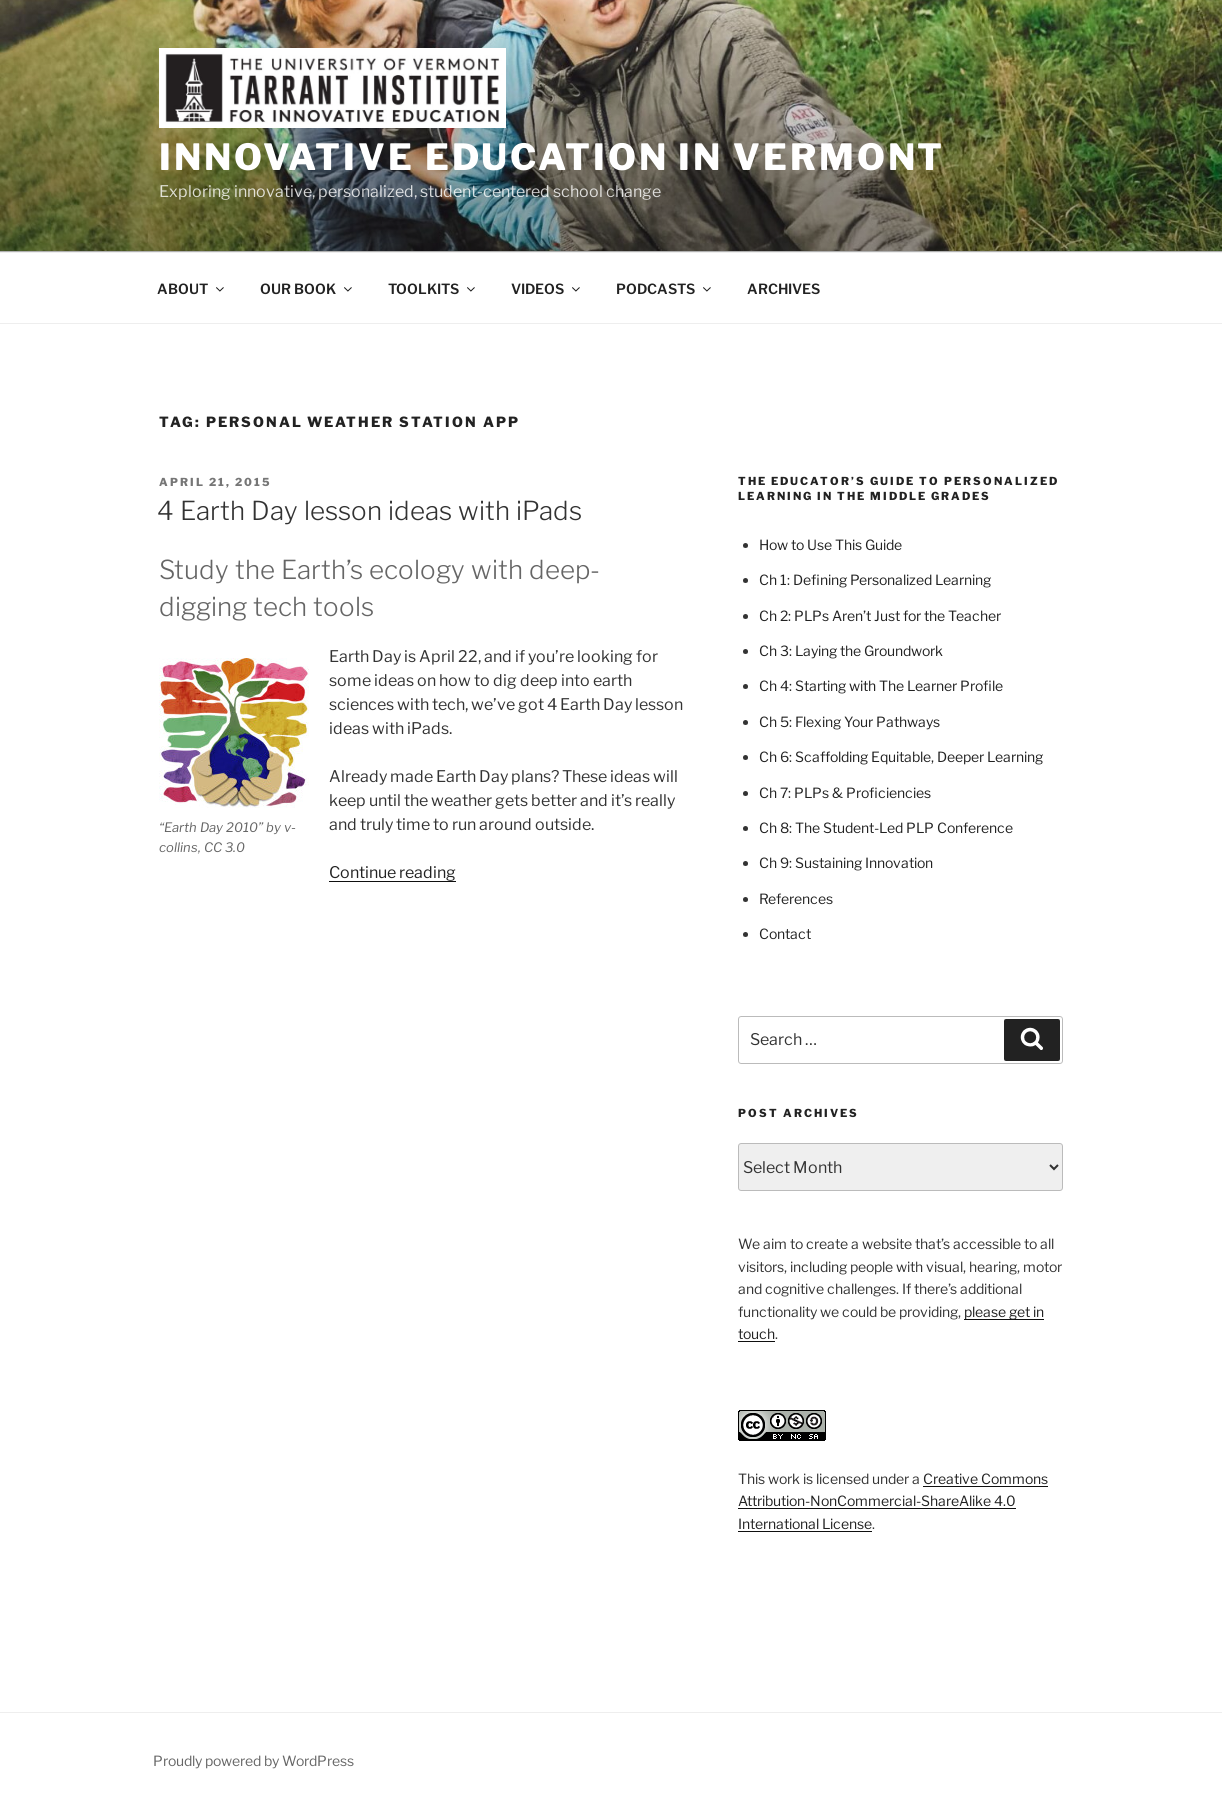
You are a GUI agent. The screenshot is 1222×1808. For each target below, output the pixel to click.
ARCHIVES (783, 288)
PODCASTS (665, 288)
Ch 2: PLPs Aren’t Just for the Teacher (880, 615)
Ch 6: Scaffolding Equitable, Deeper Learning (901, 756)
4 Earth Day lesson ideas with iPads (369, 510)
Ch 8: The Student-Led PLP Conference (886, 827)
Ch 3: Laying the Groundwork (851, 650)
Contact (785, 933)
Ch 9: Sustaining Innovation (846, 862)
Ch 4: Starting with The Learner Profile (881, 685)
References (796, 898)
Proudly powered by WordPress (253, 1760)
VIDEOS (547, 288)
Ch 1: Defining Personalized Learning (875, 579)
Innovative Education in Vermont (552, 157)
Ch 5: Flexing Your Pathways (849, 721)
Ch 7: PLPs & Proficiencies (845, 792)
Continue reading (392, 872)
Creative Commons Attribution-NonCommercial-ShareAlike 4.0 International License (893, 1501)
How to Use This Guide (830, 544)
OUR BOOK (307, 288)
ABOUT (192, 288)
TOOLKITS (433, 288)
